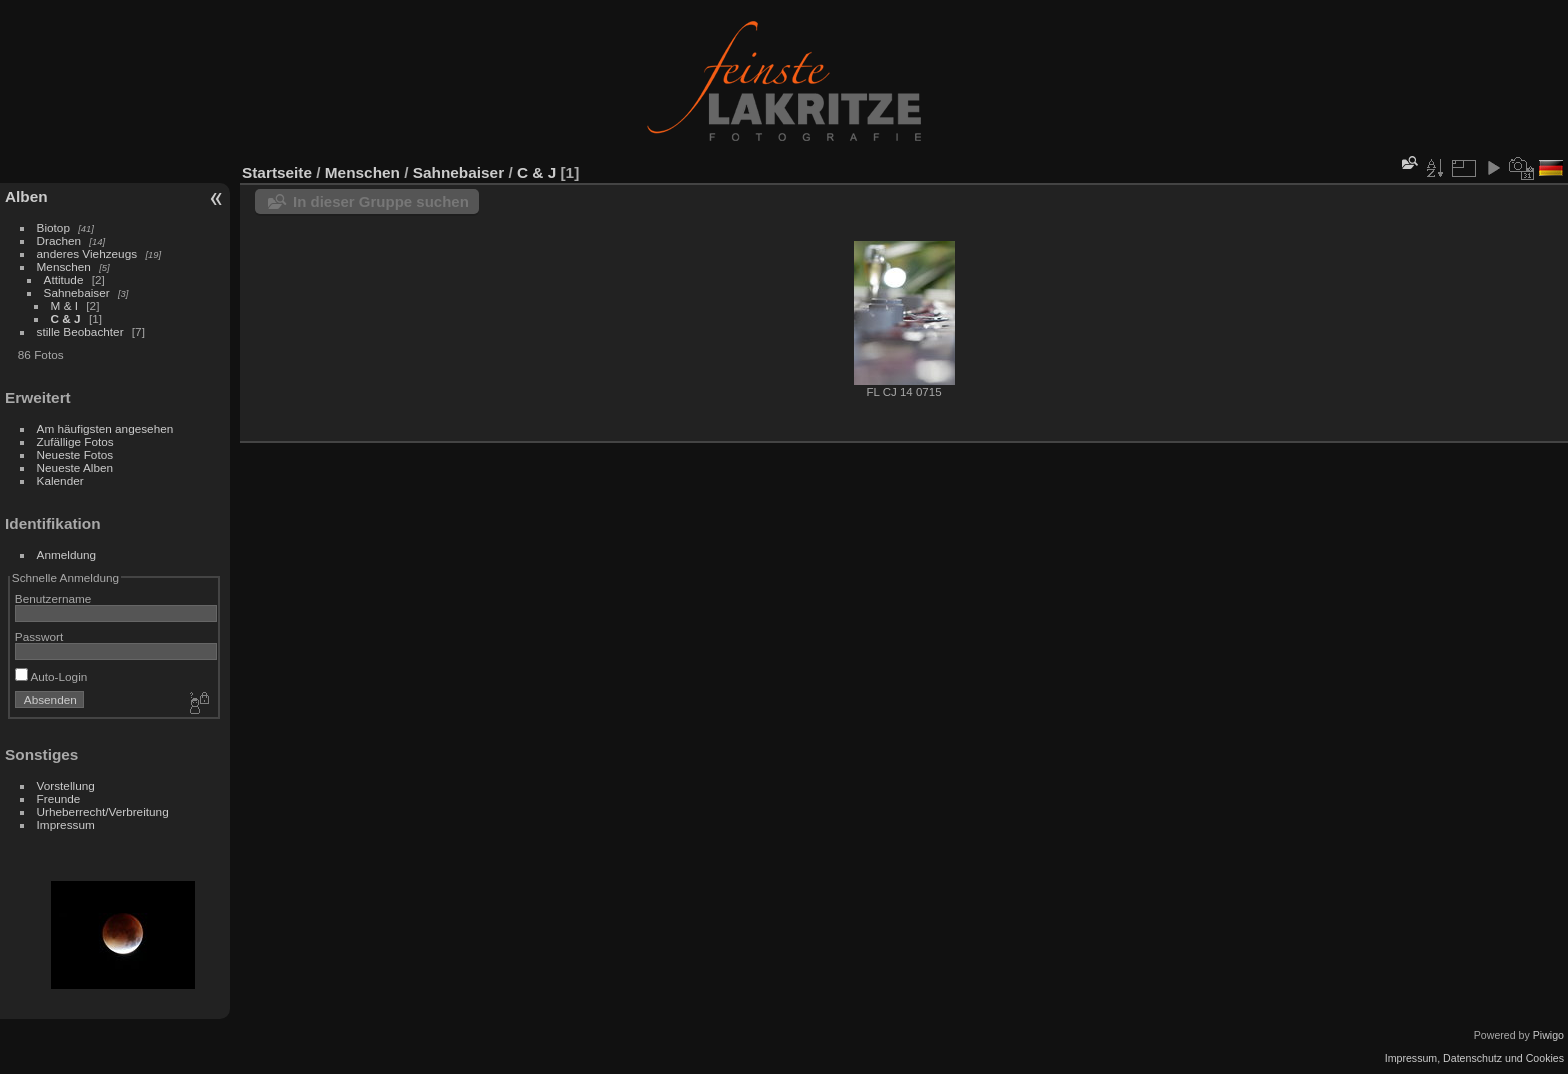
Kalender (60, 480)
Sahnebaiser (77, 292)
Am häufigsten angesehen (105, 428)
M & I (64, 305)
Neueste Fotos (75, 454)
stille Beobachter (80, 331)
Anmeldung (67, 554)
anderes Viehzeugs (87, 253)
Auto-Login (51, 676)
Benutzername (53, 598)
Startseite (277, 172)
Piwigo (1548, 1035)
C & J (66, 318)
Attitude (64, 279)
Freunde (59, 798)
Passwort (39, 636)
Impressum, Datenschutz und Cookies (1474, 1058)
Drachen (59, 240)
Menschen (66, 266)
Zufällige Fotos (75, 441)
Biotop (53, 227)
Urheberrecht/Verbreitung (103, 811)
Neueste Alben (75, 467)
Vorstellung (66, 785)
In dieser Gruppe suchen (381, 201)
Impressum (66, 824)
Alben (26, 196)
